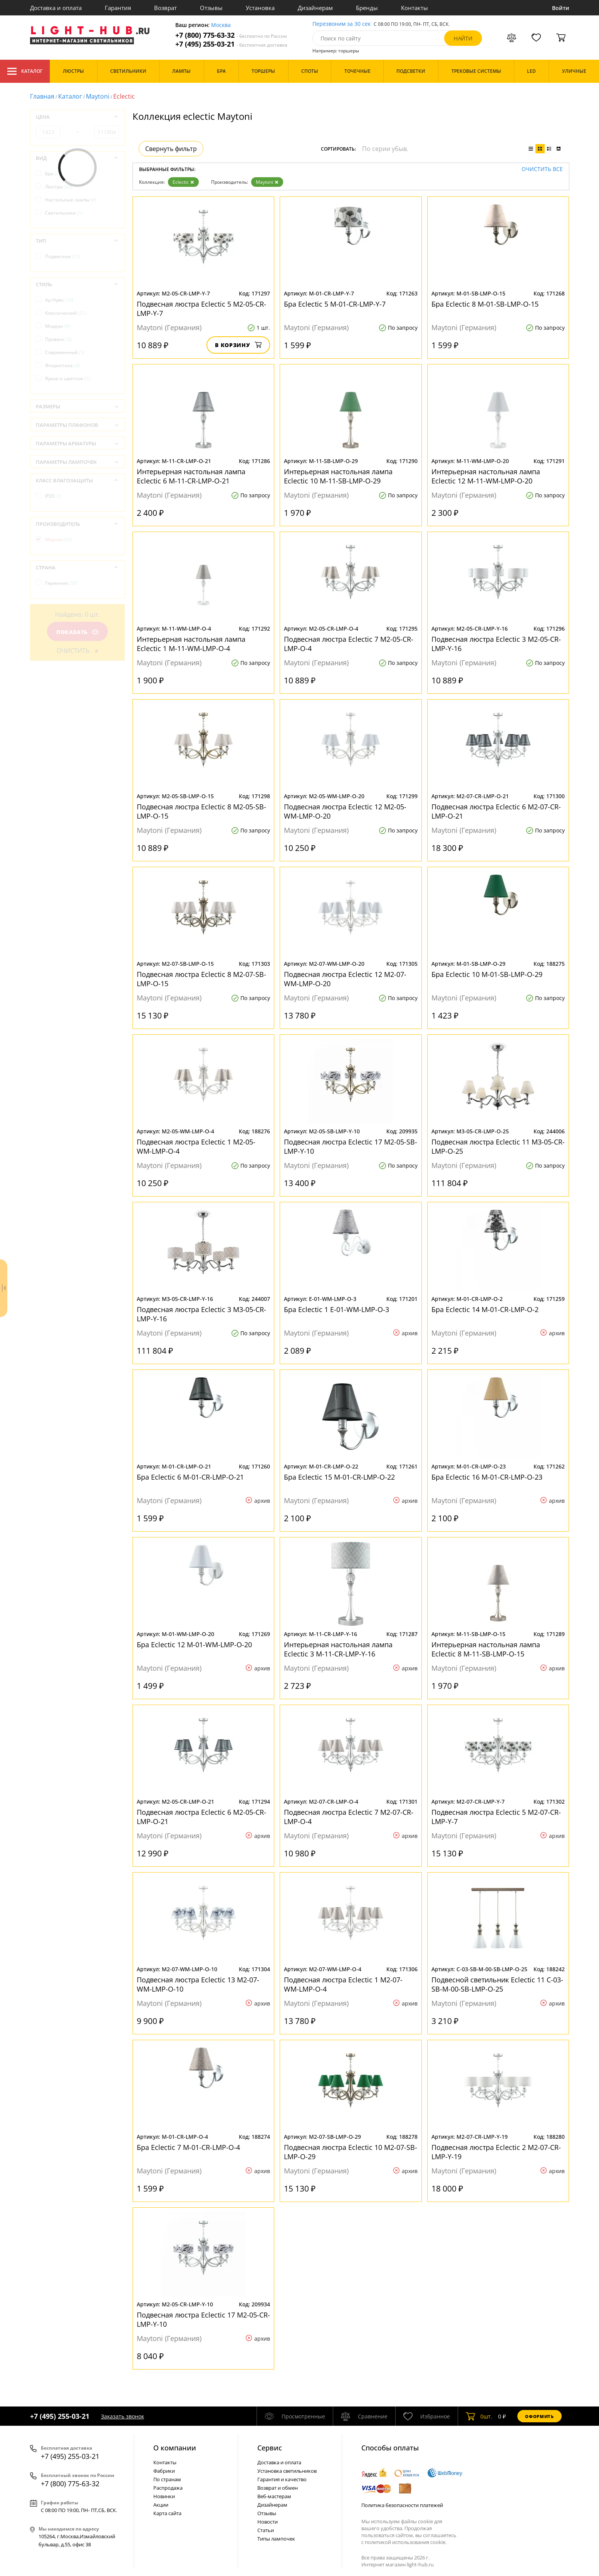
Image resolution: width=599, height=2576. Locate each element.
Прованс (58, 339)
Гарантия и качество (282, 2479)
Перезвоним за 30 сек (341, 24)
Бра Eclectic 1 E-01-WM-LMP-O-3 (336, 1309)
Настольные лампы (70, 199)
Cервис (269, 2447)
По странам (167, 2479)
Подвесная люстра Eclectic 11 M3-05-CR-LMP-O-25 (498, 1146)
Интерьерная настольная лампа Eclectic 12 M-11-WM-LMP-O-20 (485, 476)
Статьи (265, 2530)
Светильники (64, 213)
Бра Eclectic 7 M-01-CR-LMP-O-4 (188, 2147)
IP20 (53, 496)
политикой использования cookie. (405, 2542)
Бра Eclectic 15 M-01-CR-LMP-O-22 (339, 1477)
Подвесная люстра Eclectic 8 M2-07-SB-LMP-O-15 (201, 979)
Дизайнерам (315, 8)
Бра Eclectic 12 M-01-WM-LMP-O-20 (194, 1644)
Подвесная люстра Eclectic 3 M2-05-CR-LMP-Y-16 (496, 643)
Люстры (58, 186)
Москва (221, 25)
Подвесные (63, 256)
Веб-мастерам (274, 2496)
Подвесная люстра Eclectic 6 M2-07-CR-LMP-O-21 (496, 811)
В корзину (238, 345)
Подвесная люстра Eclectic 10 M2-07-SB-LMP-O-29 (350, 2152)
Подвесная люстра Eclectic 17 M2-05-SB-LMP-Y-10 (350, 1146)
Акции (160, 2504)
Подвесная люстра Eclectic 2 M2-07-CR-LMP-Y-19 (496, 2152)
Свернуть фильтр (171, 148)
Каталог (24, 71)
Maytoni (97, 96)
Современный (65, 352)
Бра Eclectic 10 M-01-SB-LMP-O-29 (486, 974)
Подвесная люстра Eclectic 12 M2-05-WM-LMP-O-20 (345, 811)
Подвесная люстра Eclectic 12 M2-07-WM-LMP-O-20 (345, 979)
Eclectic (183, 182)
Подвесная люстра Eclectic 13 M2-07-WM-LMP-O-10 (198, 1984)
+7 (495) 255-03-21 (231, 44)
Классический (66, 313)
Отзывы (211, 8)
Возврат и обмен (277, 2487)
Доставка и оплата (56, 8)
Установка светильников (287, 2470)
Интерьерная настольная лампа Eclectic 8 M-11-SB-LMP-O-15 (485, 1649)
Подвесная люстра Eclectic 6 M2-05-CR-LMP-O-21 (201, 1816)
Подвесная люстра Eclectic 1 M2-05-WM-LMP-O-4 (196, 1146)
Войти (560, 8)
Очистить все (542, 169)
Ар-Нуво (59, 300)
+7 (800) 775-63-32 (231, 35)
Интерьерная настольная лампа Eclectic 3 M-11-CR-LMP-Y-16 (338, 1649)
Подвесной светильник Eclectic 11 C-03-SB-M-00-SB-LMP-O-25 (497, 1984)
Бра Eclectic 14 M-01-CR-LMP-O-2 (485, 1309)
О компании (174, 2447)
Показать (77, 632)
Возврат (165, 8)
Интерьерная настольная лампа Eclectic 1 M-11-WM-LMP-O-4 (191, 643)
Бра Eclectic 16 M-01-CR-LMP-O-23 (486, 1477)
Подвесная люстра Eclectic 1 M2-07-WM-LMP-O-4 (343, 1984)
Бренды (367, 8)
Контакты (414, 8)
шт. (479, 2416)
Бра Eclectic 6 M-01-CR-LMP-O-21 (190, 1477)
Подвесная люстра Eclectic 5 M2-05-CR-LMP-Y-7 (201, 308)
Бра (54, 173)
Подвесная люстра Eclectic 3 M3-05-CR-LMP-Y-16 (201, 1314)
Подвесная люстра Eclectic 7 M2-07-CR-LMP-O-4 (348, 1816)
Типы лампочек (276, 2538)
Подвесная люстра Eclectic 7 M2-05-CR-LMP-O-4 (348, 643)
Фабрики (164, 2470)
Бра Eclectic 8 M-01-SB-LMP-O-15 (485, 304)
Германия (61, 583)
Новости (267, 2521)
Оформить (539, 2416)
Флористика (62, 365)
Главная (42, 96)
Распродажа (168, 2487)
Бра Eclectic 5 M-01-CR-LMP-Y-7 (335, 304)
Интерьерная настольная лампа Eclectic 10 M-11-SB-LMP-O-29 (338, 476)
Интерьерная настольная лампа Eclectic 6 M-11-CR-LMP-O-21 (191, 476)
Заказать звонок (122, 2416)
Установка (260, 8)
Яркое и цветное (67, 378)
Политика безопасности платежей (402, 2505)
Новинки (164, 2496)
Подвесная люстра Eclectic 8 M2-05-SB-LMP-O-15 (201, 811)
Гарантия (118, 8)
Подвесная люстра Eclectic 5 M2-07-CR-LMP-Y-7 (496, 1816)
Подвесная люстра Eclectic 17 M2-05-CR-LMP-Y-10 (203, 2319)
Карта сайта (167, 2513)
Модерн (57, 326)
